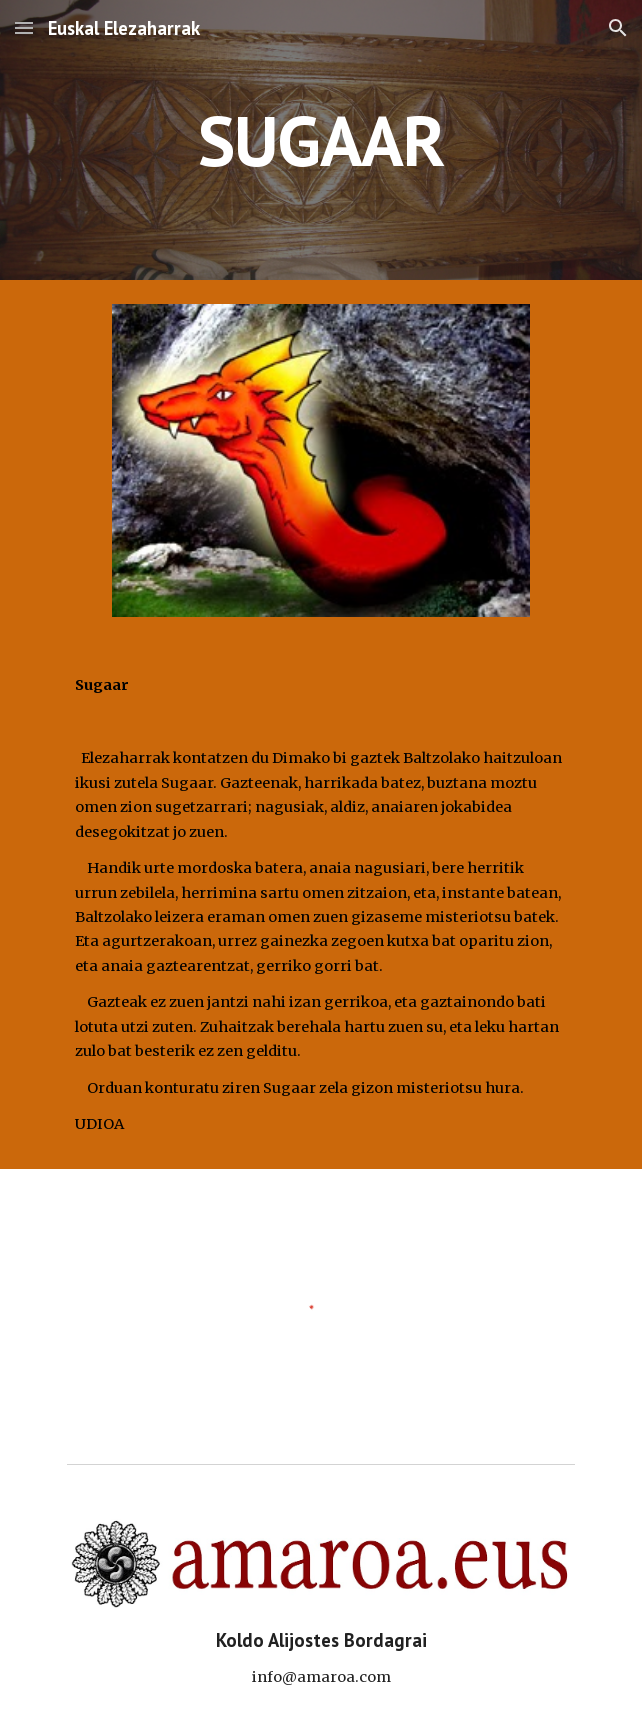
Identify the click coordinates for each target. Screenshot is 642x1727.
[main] (320, 140)
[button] (24, 27)
